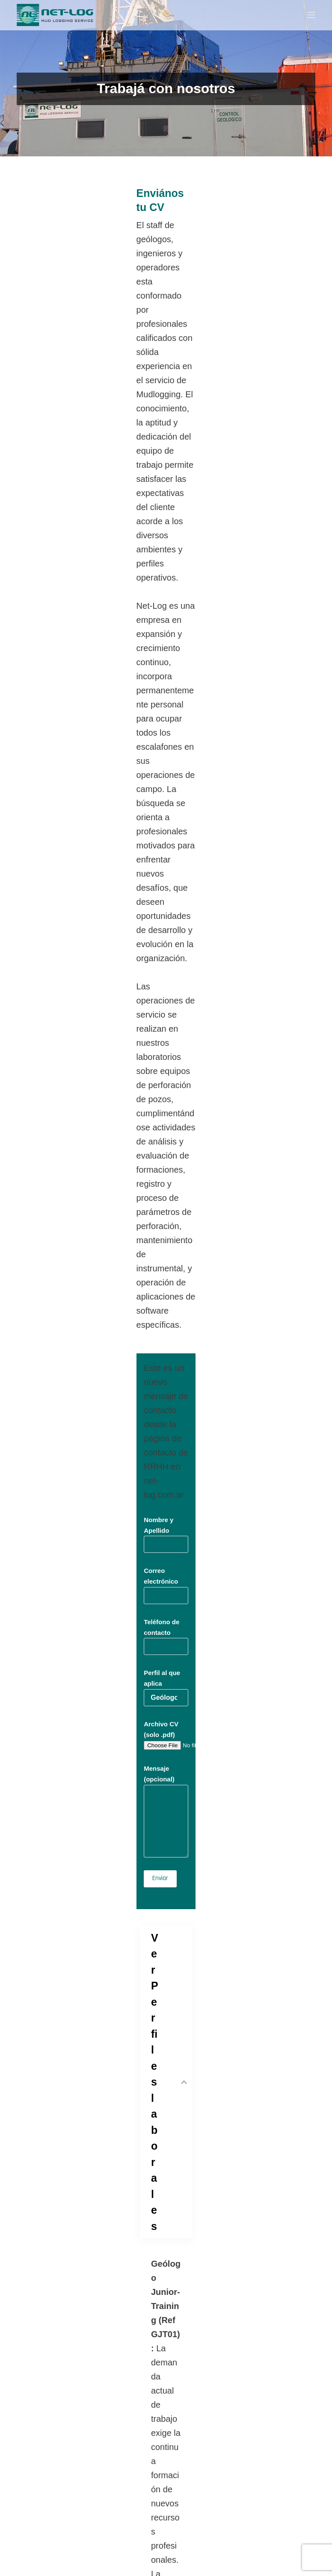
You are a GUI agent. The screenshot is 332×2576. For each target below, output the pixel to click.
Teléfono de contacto (166, 671)
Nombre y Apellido (166, 590)
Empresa (166, 2307)
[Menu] (311, 15)
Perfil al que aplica (166, 711)
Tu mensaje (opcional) (166, 2378)
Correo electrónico (166, 630)
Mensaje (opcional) (166, 816)
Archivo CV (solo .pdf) (81, 751)
